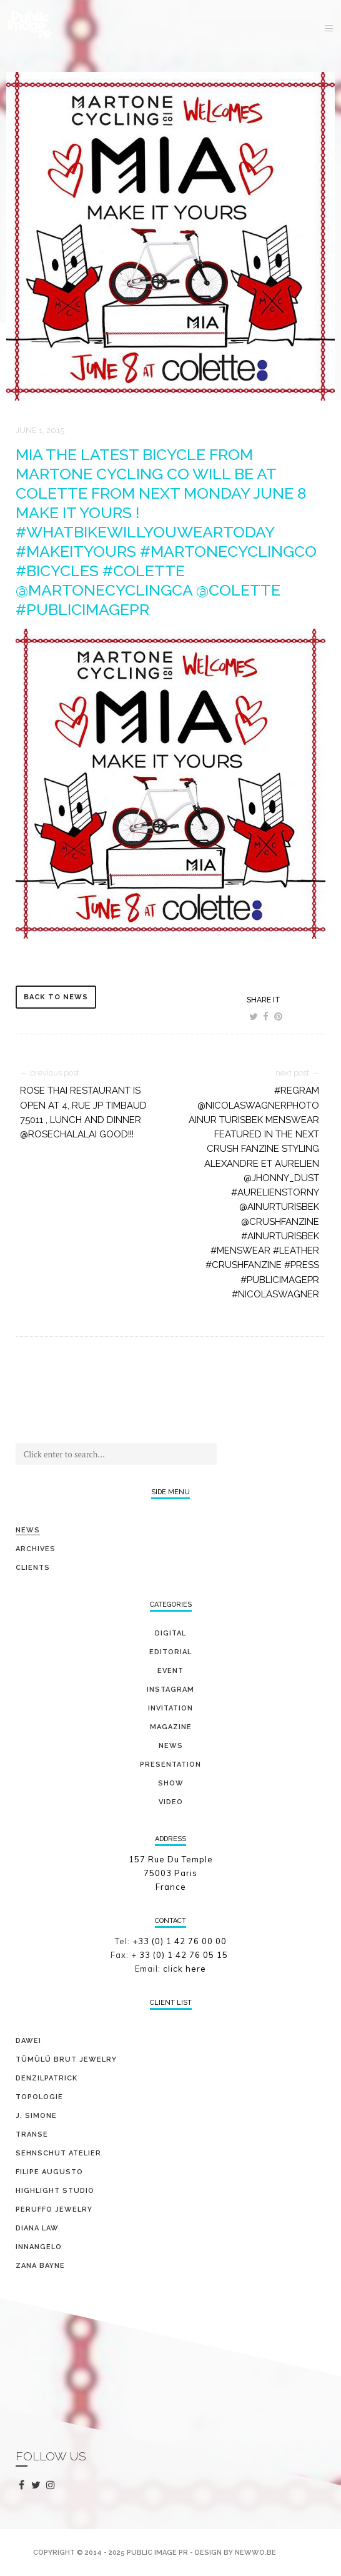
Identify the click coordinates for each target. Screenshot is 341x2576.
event (170, 1671)
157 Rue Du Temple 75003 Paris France (171, 1873)
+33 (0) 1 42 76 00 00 (179, 1941)
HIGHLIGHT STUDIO (55, 2191)
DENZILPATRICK (46, 2078)
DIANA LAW (37, 2228)
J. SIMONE (36, 2116)
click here (184, 1969)
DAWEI (28, 2041)
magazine (171, 1727)
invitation (170, 1708)
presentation (170, 1764)
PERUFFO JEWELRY (54, 2209)
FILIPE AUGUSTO (49, 2172)
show (171, 1783)
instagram (53, 2485)
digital (170, 1633)
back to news (56, 997)
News (28, 1530)
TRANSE (32, 2134)
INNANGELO (39, 2247)
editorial (170, 1652)
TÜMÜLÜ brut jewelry (66, 2059)
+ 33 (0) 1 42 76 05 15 (180, 1955)
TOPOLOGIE (39, 2097)
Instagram (170, 1689)
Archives (36, 1549)
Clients (33, 1568)
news (171, 1746)
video (171, 1802)
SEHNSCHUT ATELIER (58, 2153)
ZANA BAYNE (40, 2266)
